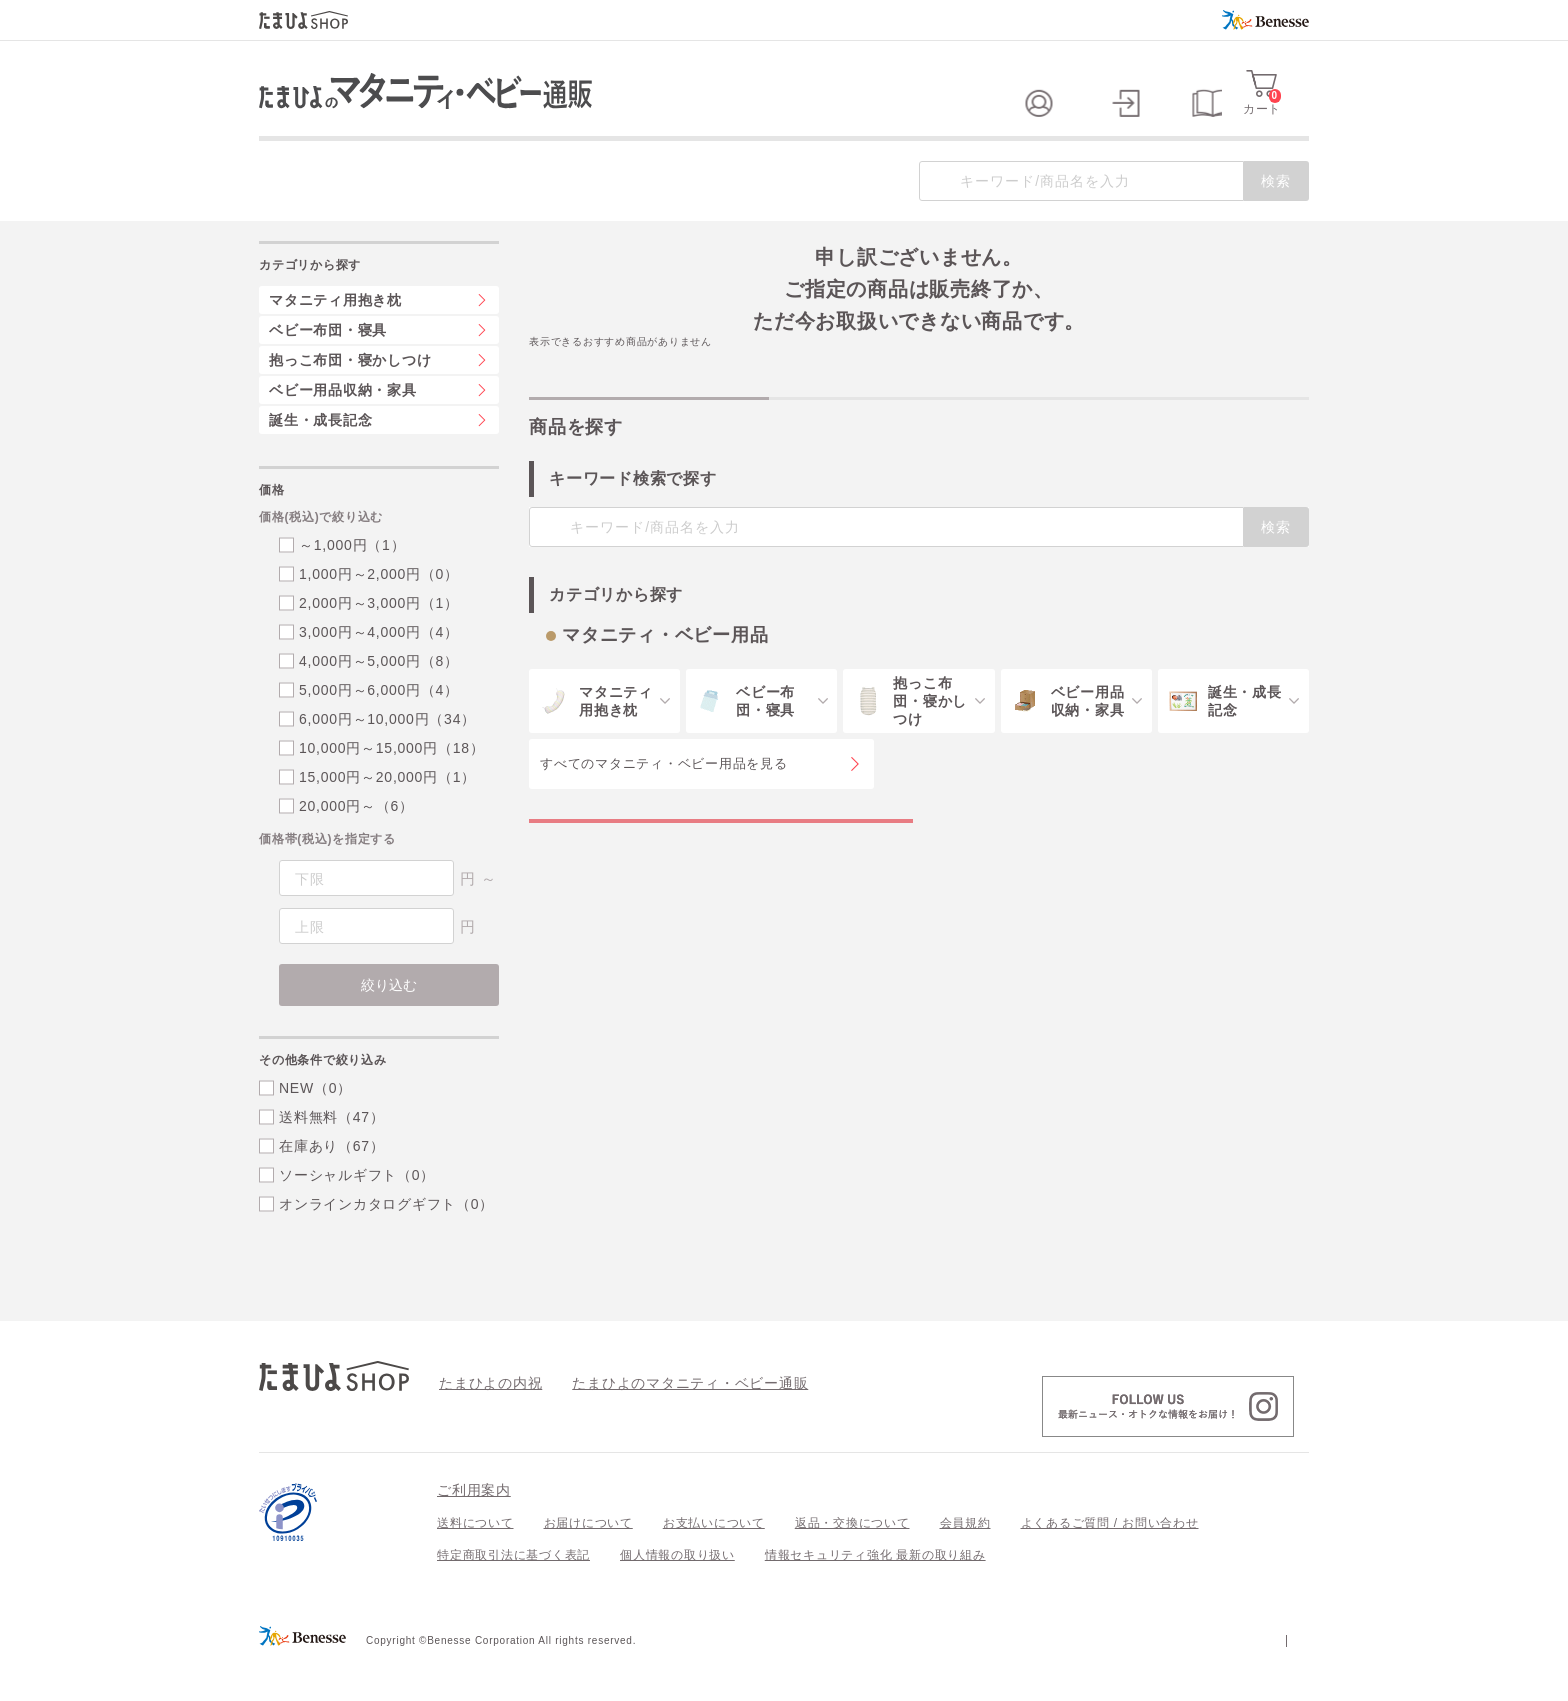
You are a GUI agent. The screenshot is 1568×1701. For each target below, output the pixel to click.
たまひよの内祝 (483, 1422)
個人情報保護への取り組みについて (1116, 1679)
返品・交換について (852, 1563)
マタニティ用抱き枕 (335, 340)
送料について (475, 1563)
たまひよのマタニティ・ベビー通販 (660, 1422)
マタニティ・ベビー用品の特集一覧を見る (721, 881)
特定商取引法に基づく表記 (513, 1595)
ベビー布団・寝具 (328, 370)
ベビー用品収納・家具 (343, 430)
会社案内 (1283, 1679)
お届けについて (588, 1563)
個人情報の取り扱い (677, 1595)
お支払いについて (714, 1563)
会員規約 (965, 1563)
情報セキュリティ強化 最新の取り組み (875, 1595)
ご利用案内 (474, 1530)
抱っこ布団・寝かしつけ (350, 400)
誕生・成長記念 (320, 460)
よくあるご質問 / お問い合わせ (1110, 1563)
